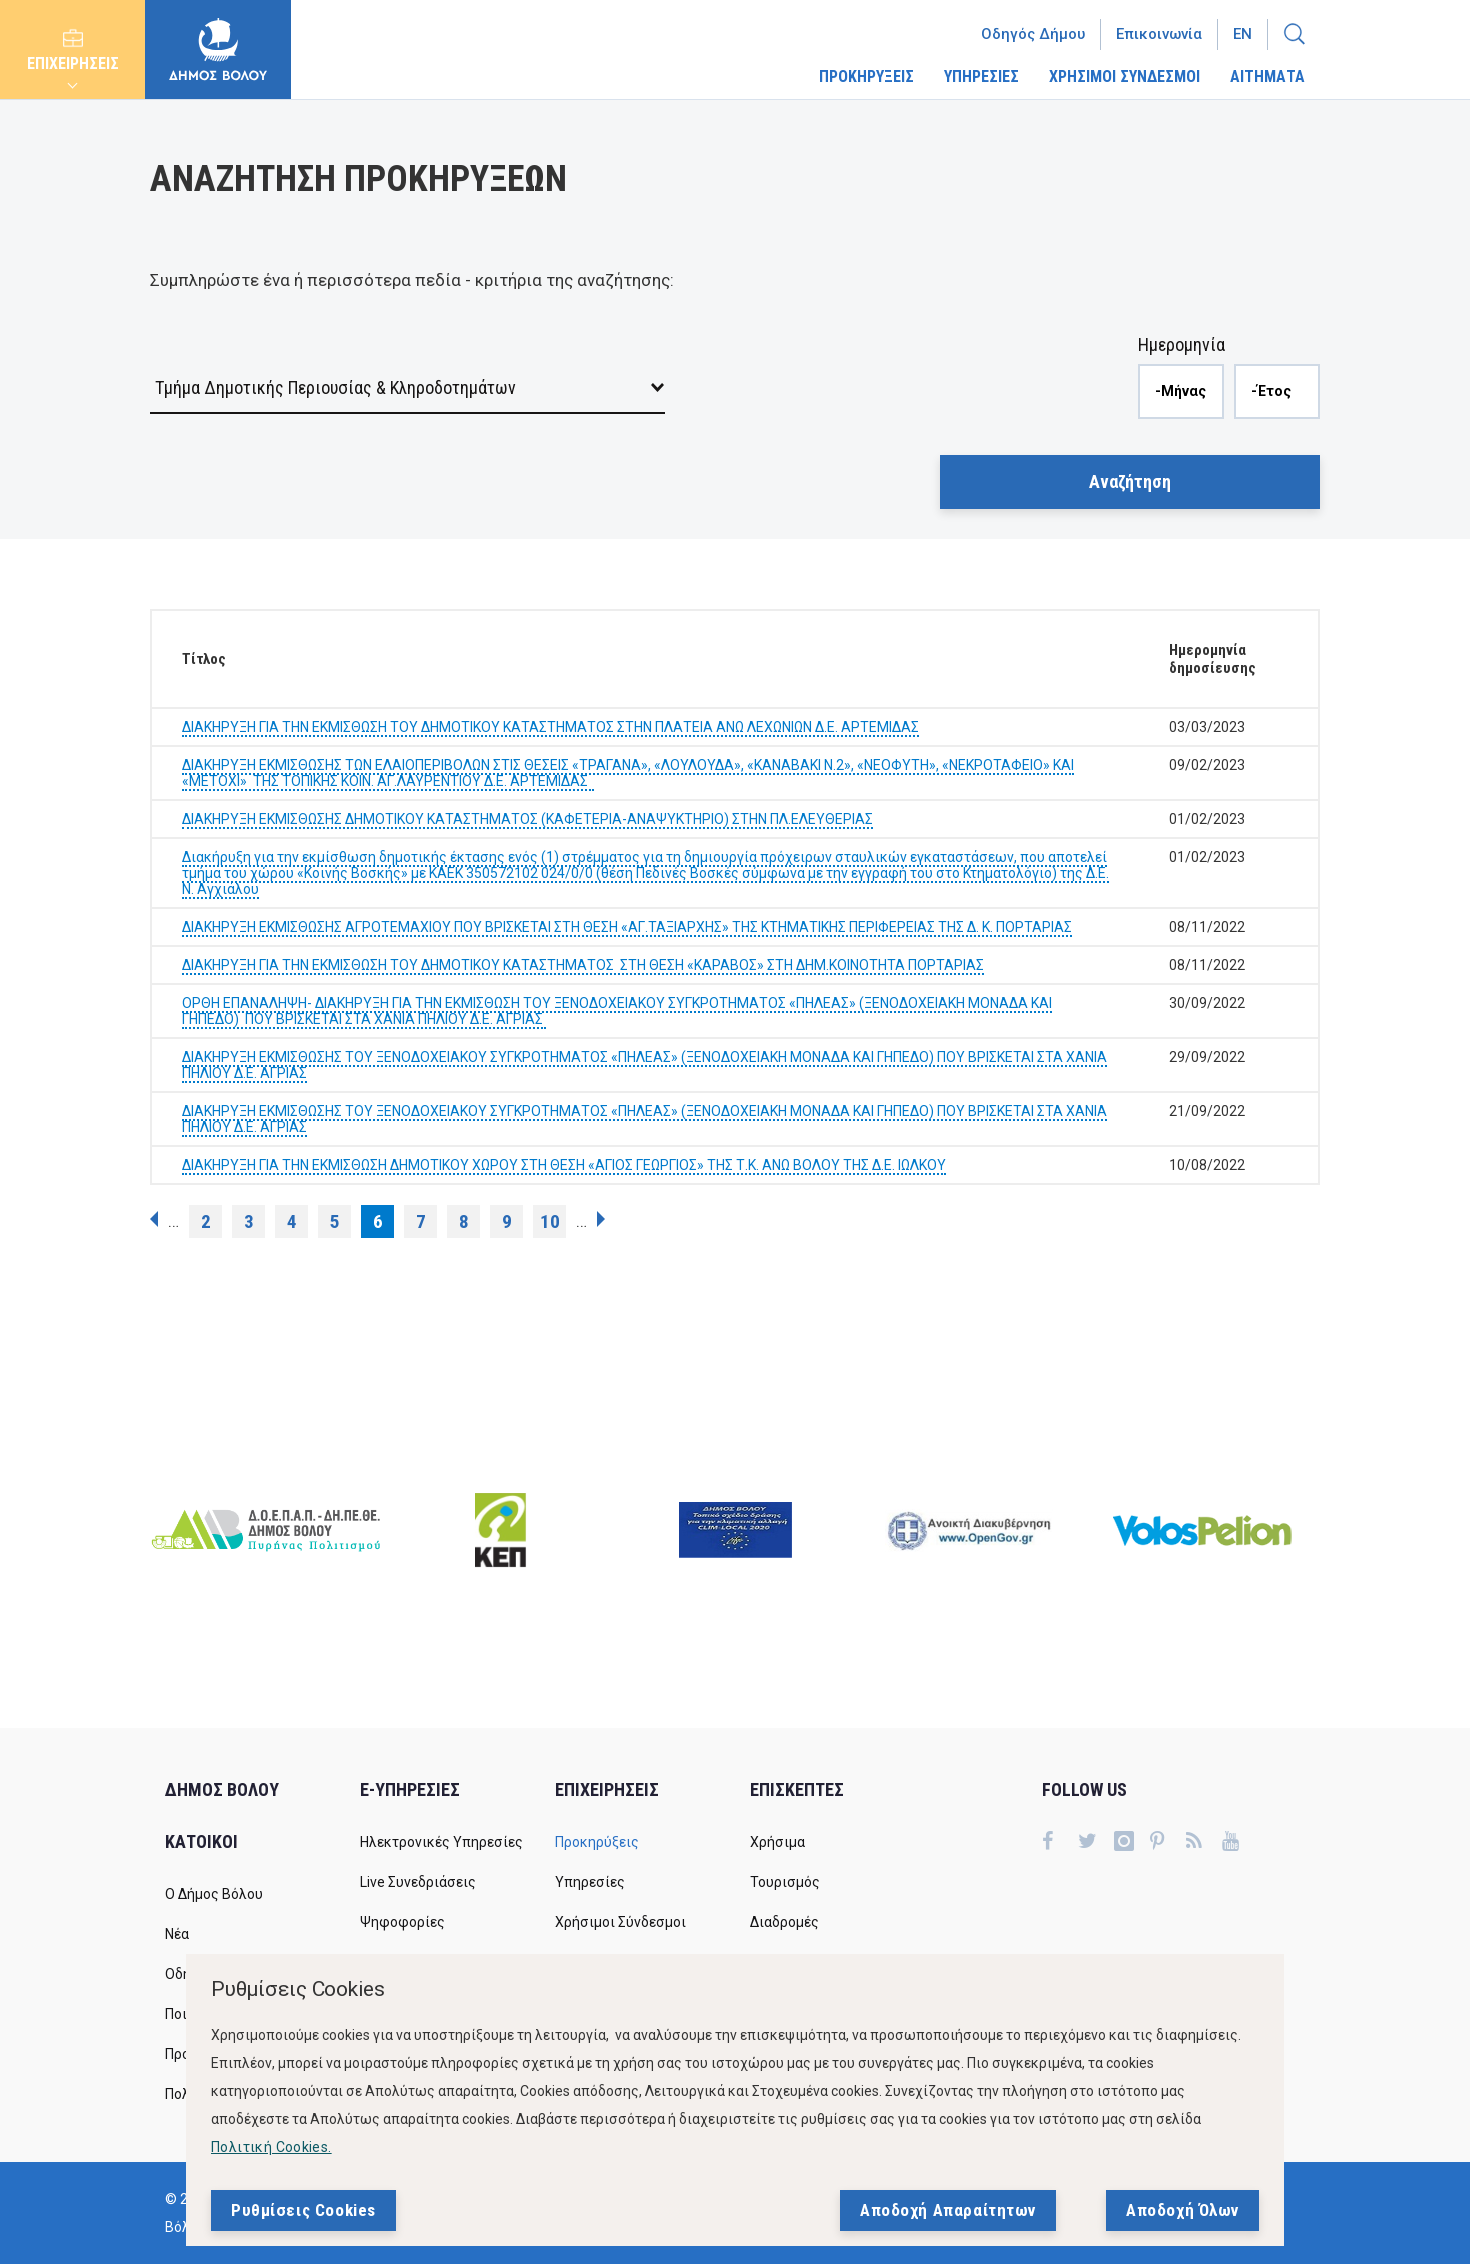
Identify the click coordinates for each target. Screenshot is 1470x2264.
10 (550, 1221)
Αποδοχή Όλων (1182, 2210)
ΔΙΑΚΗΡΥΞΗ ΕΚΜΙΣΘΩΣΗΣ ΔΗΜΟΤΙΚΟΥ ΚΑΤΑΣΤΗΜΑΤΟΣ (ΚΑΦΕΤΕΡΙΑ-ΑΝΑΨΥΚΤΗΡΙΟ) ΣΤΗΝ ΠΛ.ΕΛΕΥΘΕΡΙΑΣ (527, 819)
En (1242, 34)
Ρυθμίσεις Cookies (303, 2210)
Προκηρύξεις (597, 1842)
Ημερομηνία (1181, 344)
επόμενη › (601, 1219)
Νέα (177, 1934)
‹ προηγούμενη (154, 1219)
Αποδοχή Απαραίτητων (948, 2210)
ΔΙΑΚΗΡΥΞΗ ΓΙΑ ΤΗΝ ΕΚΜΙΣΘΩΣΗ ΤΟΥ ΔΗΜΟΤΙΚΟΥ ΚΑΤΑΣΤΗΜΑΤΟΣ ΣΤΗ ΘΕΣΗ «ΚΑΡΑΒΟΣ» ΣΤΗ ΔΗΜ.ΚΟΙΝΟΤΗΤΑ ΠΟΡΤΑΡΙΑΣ (583, 965)
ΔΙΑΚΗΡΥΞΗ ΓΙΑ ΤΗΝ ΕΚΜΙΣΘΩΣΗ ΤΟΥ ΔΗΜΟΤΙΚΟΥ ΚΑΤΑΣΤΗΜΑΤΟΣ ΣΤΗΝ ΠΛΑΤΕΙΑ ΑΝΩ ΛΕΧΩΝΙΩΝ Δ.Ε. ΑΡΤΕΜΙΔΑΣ (550, 727)
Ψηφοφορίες (402, 1922)
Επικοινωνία (1159, 34)
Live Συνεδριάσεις (418, 1882)
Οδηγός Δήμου (1033, 34)
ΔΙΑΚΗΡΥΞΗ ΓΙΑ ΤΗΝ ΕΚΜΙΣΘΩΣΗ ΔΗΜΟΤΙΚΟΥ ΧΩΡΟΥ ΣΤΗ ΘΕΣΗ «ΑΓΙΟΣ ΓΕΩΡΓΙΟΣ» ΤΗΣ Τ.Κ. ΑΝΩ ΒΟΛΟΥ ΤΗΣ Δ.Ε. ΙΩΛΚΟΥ (564, 1165)
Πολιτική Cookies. (271, 2147)
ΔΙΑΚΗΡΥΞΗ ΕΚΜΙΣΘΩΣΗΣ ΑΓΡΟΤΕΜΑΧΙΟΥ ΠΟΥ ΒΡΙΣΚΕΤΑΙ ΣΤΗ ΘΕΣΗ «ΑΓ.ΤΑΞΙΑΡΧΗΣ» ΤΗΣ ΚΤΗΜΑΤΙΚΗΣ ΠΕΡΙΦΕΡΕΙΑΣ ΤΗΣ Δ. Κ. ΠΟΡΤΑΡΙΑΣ (627, 927)
